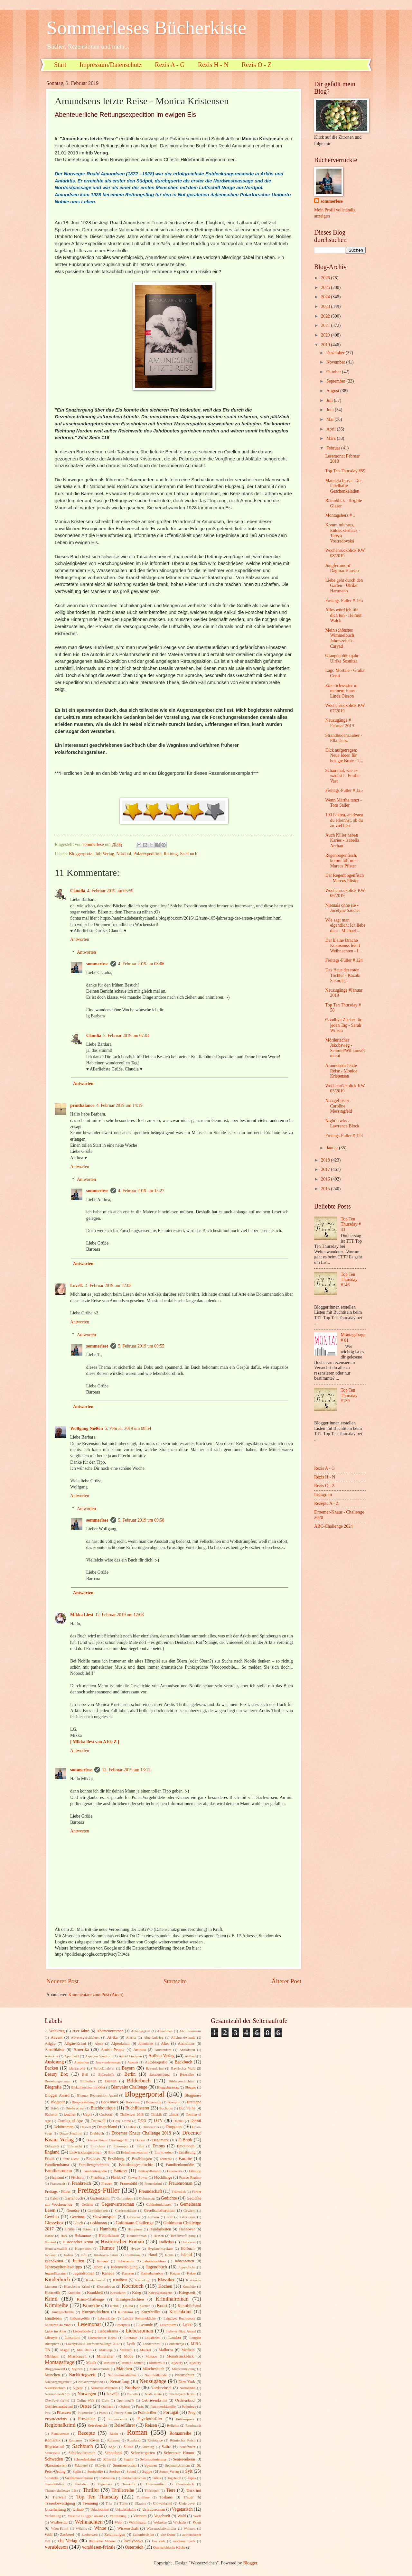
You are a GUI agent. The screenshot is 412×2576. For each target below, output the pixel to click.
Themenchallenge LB (60, 2490)
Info (83, 2255)
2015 (326, 1188)
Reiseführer (124, 2425)
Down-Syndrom (71, 2133)
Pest (48, 2412)
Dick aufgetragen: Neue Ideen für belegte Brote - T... (344, 755)
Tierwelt (59, 2497)
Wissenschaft (127, 2528)
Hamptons (134, 2229)
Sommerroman (124, 2465)
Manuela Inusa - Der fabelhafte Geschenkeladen (343, 486)
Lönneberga (175, 2344)
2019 (326, 344)
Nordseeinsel (161, 2388)
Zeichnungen (114, 2534)
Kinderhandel (95, 2280)
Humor (106, 2248)
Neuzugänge (153, 2381)
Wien (197, 2522)
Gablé (54, 2198)
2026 (326, 277)
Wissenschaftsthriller (161, 2528)
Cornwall (98, 2120)
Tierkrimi (193, 2490)
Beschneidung (160, 2074)
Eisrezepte (120, 2146)
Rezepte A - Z (326, 1503)
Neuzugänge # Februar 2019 (339, 723)
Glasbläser (187, 2217)
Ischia (169, 2255)
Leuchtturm (168, 2325)
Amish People (112, 2049)
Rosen (94, 2440)
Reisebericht (97, 2425)
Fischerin (77, 2177)
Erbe (111, 2152)
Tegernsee (105, 2484)
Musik (91, 2362)
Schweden (54, 2459)
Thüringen (152, 2490)
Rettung (171, 853)
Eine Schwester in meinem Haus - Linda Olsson (341, 691)
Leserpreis (122, 2325)
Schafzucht (187, 2447)
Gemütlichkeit (98, 2210)
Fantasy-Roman (149, 2171)
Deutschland (107, 2127)
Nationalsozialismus (122, 2375)
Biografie (53, 2087)
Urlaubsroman (153, 2509)
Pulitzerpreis (185, 2419)
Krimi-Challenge (90, 2299)
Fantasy (120, 2170)
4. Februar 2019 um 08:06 (141, 963)
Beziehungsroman (57, 2081)
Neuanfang (119, 2381)
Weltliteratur (137, 2522)
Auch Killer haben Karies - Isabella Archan (342, 840)
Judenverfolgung (124, 2267)
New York (187, 2381)
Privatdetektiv (56, 2419)
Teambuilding (54, 2484)
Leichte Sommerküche (139, 2318)
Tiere (170, 2490)
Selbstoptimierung (153, 2459)
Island (186, 2254)
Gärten (87, 2229)
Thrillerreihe (123, 2490)
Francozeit (57, 2183)
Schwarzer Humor (179, 2453)
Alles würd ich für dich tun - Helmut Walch (343, 615)
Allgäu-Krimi (75, 2043)
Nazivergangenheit (58, 2382)
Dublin (140, 2140)
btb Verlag (105, 853)
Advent (56, 2037)
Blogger (190, 2087)
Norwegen (87, 2393)
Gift (170, 2217)
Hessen (159, 2236)
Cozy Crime (122, 2121)
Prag (191, 2412)
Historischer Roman (122, 2241)
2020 (326, 335)
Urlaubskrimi (99, 2509)
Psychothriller (149, 2418)
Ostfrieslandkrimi (59, 2406)
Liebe (187, 2324)
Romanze (75, 2440)
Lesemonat (89, 2324)
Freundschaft (150, 2191)
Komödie (189, 2286)
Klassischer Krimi (77, 2286)
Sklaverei (81, 2465)
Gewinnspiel (104, 2216)
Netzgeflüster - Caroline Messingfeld (338, 1106)
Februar (333, 448)
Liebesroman (139, 2331)
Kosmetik (52, 2292)
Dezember (336, 352)
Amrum (139, 2049)
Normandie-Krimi (57, 2394)
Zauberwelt (89, 2534)
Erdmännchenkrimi (134, 2152)
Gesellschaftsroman (159, 2210)
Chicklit (156, 2114)
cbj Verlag (67, 2540)
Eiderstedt (52, 2146)
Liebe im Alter (55, 2331)
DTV (158, 2120)
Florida (116, 2177)
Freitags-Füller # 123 (344, 1135)
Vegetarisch (182, 2509)
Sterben (114, 2471)
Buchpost (166, 2108)
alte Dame (168, 2534)
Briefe (55, 2108)
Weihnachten (89, 2522)
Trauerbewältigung (60, 2503)
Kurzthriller (150, 2312)
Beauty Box (56, 2074)
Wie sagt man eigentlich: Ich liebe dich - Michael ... (345, 925)
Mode (128, 2356)
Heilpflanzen (108, 2235)
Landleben (53, 2318)
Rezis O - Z (257, 64)
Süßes (156, 2478)
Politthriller (147, 2412)
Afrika (112, 2037)
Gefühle (87, 2204)
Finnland (57, 2177)
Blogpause (192, 2095)
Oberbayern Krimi (182, 2394)
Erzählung (116, 2158)
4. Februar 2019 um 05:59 (110, 890)
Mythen (76, 2369)
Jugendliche (186, 2267)
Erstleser (93, 2158)
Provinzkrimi (117, 2419)
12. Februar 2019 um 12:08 (119, 1614)
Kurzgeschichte (63, 2312)
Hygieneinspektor (160, 2248)
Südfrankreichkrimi (79, 2478)
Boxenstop (153, 2102)
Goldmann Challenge (135, 2222)
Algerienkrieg (153, 2037)
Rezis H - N (213, 64)
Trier (109, 2503)
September (336, 381)
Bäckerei (51, 2114)
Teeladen (81, 2484)
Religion (173, 2425)
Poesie (103, 2412)
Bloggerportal (81, 853)
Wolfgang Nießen (86, 1428)
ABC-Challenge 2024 (333, 1526)
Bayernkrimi (155, 2068)
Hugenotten (83, 2248)
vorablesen (56, 2547)
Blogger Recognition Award (97, 2095)
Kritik (114, 2306)
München (52, 2375)
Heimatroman (137, 2236)
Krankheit (95, 2292)
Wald (181, 2516)
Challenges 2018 (132, 2114)
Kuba (129, 2306)
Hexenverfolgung (183, 2236)
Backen (51, 2068)
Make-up (105, 2350)
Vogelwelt (162, 2516)
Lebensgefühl (79, 2318)
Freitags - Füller (57, 2191)
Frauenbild (128, 2183)
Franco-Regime (190, 2177)
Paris (140, 2406)
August (333, 390)
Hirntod (50, 2242)
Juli (330, 400)
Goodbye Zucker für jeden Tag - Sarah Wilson (343, 1025)
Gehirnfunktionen (158, 2204)
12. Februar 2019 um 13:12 (126, 1769)
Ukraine (140, 2503)
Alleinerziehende (183, 2037)
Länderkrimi (151, 2344)
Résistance (155, 2440)
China (173, 2114)
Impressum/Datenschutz (111, 64)
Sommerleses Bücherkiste (146, 27)
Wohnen (190, 2528)
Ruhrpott (113, 2440)
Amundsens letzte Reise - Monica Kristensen (341, 1071)
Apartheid (71, 2056)
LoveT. (76, 1285)
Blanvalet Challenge (129, 2087)
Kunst (162, 2305)
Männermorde (99, 2369)
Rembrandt (193, 2425)
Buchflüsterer (137, 2108)
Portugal (170, 2412)
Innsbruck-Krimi (106, 2255)
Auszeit (132, 2062)
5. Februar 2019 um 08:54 (128, 1428)
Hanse (49, 2236)
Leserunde (144, 2324)
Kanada (108, 2273)
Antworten (79, 939)
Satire (166, 2446)
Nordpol (123, 853)
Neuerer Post (62, 1981)
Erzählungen (142, 2158)
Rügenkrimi (54, 2446)
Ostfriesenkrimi (154, 2400)
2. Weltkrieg (55, 2031)
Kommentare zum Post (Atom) (96, 1994)
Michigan (51, 2356)
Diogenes (173, 2126)
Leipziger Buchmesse (179, 2318)
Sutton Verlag (169, 2471)
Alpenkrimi (120, 2043)
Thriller (91, 2490)
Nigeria (78, 2388)
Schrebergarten (143, 2453)
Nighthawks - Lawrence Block (342, 1123)
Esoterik (166, 2159)
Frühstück (179, 2191)
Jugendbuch (156, 2267)
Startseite (175, 1981)
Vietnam (139, 2516)
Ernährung (187, 2152)
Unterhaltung (55, 2509)
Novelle (113, 2394)
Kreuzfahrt (118, 2292)
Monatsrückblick (180, 2356)
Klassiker (166, 2279)
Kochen (165, 2286)
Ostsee (86, 2406)
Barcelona (77, 2068)
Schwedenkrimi (84, 2459)
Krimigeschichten (130, 2299)
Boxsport (173, 2102)
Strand (131, 2471)
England (52, 2152)
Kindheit (120, 2280)
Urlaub (77, 2509)
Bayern (128, 2068)
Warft (197, 2516)
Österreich (134, 2547)
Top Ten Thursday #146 (349, 1279)
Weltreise (159, 2522)
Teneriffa (128, 2484)
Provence (86, 2418)
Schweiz (109, 2459)
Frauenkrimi (153, 2183)
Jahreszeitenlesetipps (63, 2267)
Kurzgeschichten (95, 2312)
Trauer (188, 2497)
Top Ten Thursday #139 (349, 1395)
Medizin (187, 2350)
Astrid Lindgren (130, 2056)
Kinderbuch (57, 2279)
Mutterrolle (157, 2363)
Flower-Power (137, 2177)
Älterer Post (286, 1981)
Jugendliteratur (55, 2273)
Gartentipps (125, 2198)
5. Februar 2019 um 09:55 (141, 1346)
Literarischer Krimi (102, 2338)
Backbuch (183, 2062)
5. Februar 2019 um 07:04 (126, 1035)
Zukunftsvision (143, 2534)
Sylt (188, 2471)
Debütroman (63, 2127)
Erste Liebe (70, 2159)
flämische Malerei (102, 2541)
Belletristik (106, 2074)
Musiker (109, 2363)
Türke (123, 2503)
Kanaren (128, 2273)
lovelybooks (133, 2541)
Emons (159, 2146)
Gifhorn (153, 2217)
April (331, 429)
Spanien (151, 2465)
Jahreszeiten (184, 2261)
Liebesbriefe (82, 2331)
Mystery (177, 2363)
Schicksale (52, 2453)
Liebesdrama (107, 2331)
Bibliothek (87, 2081)
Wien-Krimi (59, 2528)
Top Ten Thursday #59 (345, 470)
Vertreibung (118, 2516)
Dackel (178, 2121)
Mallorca (166, 2350)
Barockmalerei (103, 2068)
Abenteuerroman (110, 2031)
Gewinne (77, 2217)
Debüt (195, 2120)
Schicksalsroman (81, 2453)
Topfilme (143, 2497)
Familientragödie (94, 2171)
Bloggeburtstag (168, 2087)
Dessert (85, 2127)
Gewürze (133, 2217)
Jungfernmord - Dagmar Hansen (342, 568)
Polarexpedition (147, 853)
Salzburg (148, 2447)
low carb (158, 2541)
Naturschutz (184, 2375)
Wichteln (179, 2522)
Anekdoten (187, 2050)
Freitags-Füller (99, 2190)
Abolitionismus (190, 2031)
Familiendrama (57, 2165)
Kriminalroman (171, 2299)
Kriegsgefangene (160, 2292)
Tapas (192, 2478)
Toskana (166, 2497)
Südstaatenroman (133, 2478)
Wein (118, 2522)
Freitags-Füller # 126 (344, 600)
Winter (100, 2528)
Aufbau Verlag (161, 2055)
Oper (105, 2400)
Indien (68, 2255)
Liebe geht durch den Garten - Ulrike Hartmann (344, 585)
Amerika (81, 2049)
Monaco (151, 2356)
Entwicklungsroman (85, 2152)
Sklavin (100, 2465)
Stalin (77, 2471)
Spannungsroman (177, 2465)
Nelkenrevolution (90, 2382)
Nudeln (132, 2394)
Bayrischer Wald (183, 2068)
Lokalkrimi (153, 2338)
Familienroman (58, 2170)
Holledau (166, 2242)
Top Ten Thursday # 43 (351, 1224)
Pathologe (189, 2406)
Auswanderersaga (108, 2062)
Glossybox (54, 2222)
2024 (326, 296)
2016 (326, 1179)
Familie (185, 2158)
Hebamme (82, 2235)
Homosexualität (56, 2248)
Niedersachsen (55, 2388)
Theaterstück (185, 2484)
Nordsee (132, 2387)
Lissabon (72, 2337)
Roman (137, 2432)
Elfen (140, 2146)
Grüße (70, 2229)
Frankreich (81, 2183)
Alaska (131, 2037)
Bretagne (194, 2102)
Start (60, 64)
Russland (133, 2440)
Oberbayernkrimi (57, 2400)
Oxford (124, 2406)
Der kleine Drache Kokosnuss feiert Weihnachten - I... (343, 945)
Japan (97, 2267)
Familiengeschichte (136, 2164)
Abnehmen (165, 2031)
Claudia (77, 890)
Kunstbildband (189, 2305)
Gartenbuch (73, 2198)
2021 (326, 325)
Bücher (70, 2114)
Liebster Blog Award (180, 2331)
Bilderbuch (139, 2081)
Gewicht (189, 2210)
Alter (165, 2043)
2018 (326, 1160)
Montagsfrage (59, 2362)
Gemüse (73, 2210)
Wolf (49, 2534)
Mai (330, 419)
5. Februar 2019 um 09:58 (141, 1520)
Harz (64, 2236)
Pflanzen (63, 2412)
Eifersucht (75, 2146)
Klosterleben (106, 2286)
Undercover (187, 2503)
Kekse (191, 2273)
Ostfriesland (185, 2400)
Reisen (151, 2425)
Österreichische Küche (169, 2547)
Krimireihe (56, 2305)
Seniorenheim (184, 2459)
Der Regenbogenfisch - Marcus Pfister (344, 878)
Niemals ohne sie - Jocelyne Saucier (342, 908)
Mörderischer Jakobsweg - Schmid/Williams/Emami (345, 1048)
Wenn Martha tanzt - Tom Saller (343, 803)
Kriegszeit (187, 2292)
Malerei (145, 2350)
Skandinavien (56, 2465)
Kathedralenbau (152, 2273)
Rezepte (86, 2433)
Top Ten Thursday (97, 2497)
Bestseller (187, 2074)
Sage (112, 2447)
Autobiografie (156, 2062)
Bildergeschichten (181, 2081)
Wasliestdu (59, 2522)
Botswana (133, 2102)
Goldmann (98, 2223)
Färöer (196, 2191)
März (331, 438)
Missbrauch (77, 2356)
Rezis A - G (170, 64)
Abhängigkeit (140, 2031)
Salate (128, 2446)
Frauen (106, 2183)
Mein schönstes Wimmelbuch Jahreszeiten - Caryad (339, 638)
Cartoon (105, 2114)
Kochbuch (133, 2286)
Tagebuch (174, 2478)
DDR (142, 2120)
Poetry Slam (123, 2412)
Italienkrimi (125, 2261)
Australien (81, 2062)
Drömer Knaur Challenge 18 (107, 2140)
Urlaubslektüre (125, 2509)
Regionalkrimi (60, 2425)
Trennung (90, 2503)
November (336, 362)
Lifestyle (51, 2338)
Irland (152, 2255)
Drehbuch (97, 2133)
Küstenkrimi (180, 2311)
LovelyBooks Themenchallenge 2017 (93, 2344)
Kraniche (74, 2292)
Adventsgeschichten (85, 2037)
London (174, 2337)
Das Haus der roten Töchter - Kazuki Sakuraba (342, 975)
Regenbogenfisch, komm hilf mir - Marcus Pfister (342, 860)
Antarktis (51, 2056)
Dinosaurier (151, 2127)
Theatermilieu (155, 2484)
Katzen (175, 2273)
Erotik (50, 2158)
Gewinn (52, 2216)
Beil (85, 2074)
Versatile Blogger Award (85, 2516)
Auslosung (54, 2062)
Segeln (128, 2459)
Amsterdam (163, 2050)
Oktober (334, 371)
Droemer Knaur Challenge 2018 (141, 2133)
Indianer (51, 2255)
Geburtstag (146, 2198)
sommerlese (97, 963)
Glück (78, 2223)
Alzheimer (186, 2043)
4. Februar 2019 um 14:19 (119, 1105)
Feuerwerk (174, 2171)
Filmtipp (195, 2171)
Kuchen (144, 2306)
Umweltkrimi (162, 2503)
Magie (64, 2350)
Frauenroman (180, 2183)
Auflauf (190, 2056)
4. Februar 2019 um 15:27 (141, 1190)
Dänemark (160, 2140)
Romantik (53, 2440)
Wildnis (81, 2528)
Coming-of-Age (70, 2120)
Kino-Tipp (142, 2280)
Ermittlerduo (163, 2152)
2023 (326, 306)
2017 (326, 1169)
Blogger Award (57, 2095)
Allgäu (50, 2043)
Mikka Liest (81, 1614)
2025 (326, 287)
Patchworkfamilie (163, 2406)
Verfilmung (53, 2516)
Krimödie (91, 2305)
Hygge (135, 2248)
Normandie (188, 2388)
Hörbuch (187, 2248)
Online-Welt (85, 2400)
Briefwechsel (75, 2108)
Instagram (323, 1494)
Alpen (99, 2043)
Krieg (136, 2292)
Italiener (103, 2261)
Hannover (187, 2229)
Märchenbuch (153, 2369)
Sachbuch (188, 853)
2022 (326, 316)
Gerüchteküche (126, 2210)
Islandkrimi (54, 2261)
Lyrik (130, 2343)
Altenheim (145, 2043)
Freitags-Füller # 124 (344, 960)
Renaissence (60, 2433)
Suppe (147, 2471)
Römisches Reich (182, 2440)
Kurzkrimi (125, 2312)
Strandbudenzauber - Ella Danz (343, 738)
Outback (107, 2406)
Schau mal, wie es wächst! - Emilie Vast (342, 775)
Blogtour (58, 2102)
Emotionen (185, 2146)
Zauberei (67, 2534)
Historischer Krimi (78, 2242)
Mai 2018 (84, 2350)
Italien (78, 2260)
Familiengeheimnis (94, 2165)
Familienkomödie (180, 2165)
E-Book (185, 2139)
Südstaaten (107, 2478)
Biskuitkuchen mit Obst (88, 2087)
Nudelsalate (153, 2394)
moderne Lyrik (184, 2541)
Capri (87, 2114)
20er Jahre (80, 2031)
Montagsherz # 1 (340, 515)
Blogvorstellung (83, 2102)
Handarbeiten (160, 2229)
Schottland (113, 2453)
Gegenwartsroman (117, 2204)
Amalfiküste (54, 2049)
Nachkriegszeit (82, 2374)
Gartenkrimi (100, 2198)
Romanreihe (180, 2433)
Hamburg (108, 2229)
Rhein (113, 2433)
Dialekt (131, 2127)
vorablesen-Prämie (98, 2547)
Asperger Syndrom (98, 2056)
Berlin (130, 2074)
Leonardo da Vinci (58, 2325)
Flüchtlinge (163, 2177)
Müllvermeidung (184, 2369)
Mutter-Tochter (132, 2363)
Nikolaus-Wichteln (104, 2388)
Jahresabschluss (154, 2261)
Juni (330, 409)
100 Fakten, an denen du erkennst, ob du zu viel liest (344, 820)
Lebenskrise (106, 2318)
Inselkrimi (132, 2255)
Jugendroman (83, 2273)
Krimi (51, 2299)
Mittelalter (105, 2356)
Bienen (110, 2081)
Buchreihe (187, 2108)
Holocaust (188, 2242)
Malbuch (126, 2350)
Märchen (124, 2368)
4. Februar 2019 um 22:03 (108, 1285)
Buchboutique (102, 2108)
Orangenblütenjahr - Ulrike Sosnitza (343, 658)
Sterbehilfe (95, 2471)
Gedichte (169, 2198)
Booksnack (110, 2102)
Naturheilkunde (156, 2375)
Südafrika (52, 2478)
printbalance (82, 1105)
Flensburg (97, 2177)
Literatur (130, 2338)
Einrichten (97, 2146)
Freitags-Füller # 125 (344, 790)
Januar (332, 1147)
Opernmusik (125, 2400)
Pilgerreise (85, 2412)
